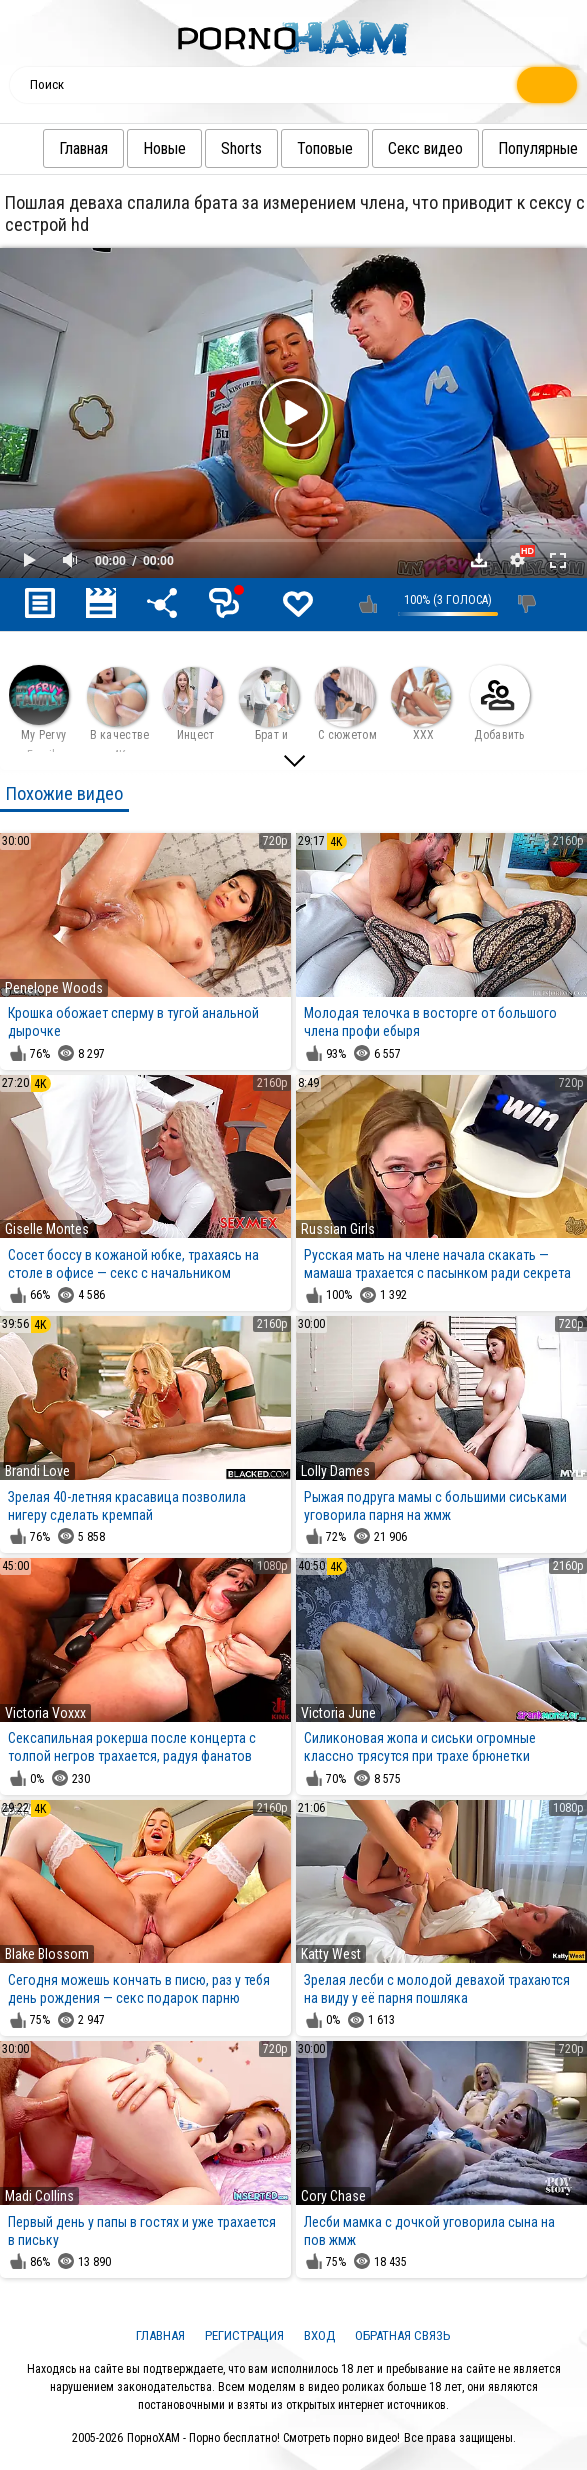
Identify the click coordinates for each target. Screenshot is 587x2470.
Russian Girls (338, 1229)
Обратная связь (403, 2335)
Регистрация (244, 2335)
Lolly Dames (335, 1471)
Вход (319, 2335)
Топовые (332, 148)
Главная (90, 148)
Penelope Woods (54, 988)
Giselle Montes (47, 1229)
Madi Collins (39, 2196)
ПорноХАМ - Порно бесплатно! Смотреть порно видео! (263, 2438)
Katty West (331, 1954)
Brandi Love (37, 1471)
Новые (171, 148)
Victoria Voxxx (45, 1713)
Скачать (479, 560)
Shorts (248, 148)
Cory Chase (333, 2196)
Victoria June (338, 1713)
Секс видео (432, 148)
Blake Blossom (47, 1954)
